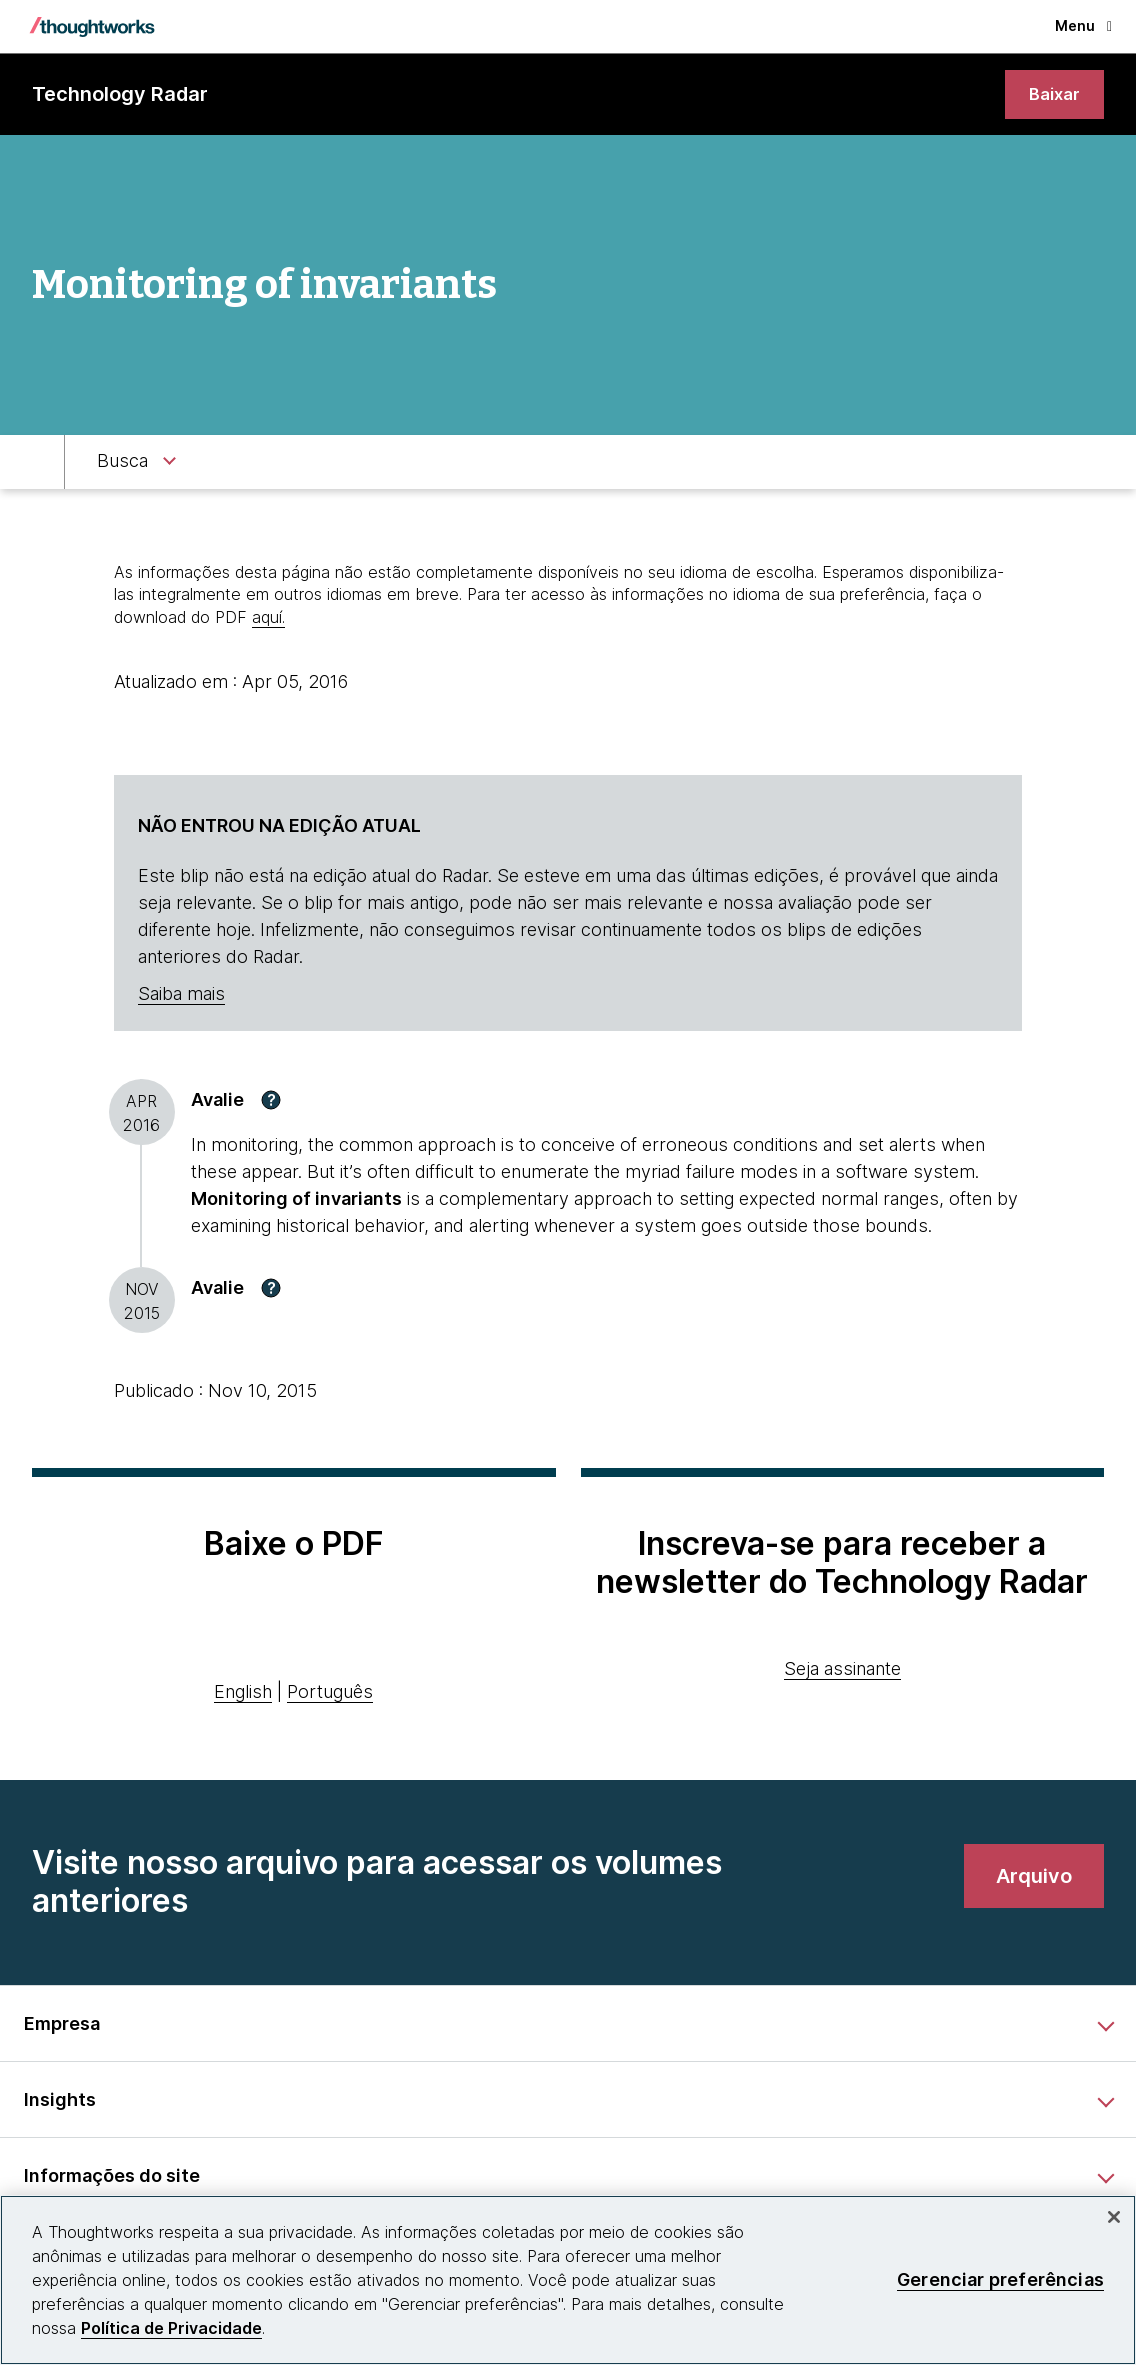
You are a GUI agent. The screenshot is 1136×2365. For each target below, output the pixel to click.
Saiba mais (181, 996)
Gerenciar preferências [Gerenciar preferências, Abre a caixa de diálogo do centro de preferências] (1000, 2279)
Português (330, 1694)
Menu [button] (1083, 25)
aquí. (268, 619)
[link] (1053, 95)
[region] (568, 2280)
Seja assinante (842, 1671)
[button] (271, 1103)
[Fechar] (1114, 2217)
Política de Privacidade (171, 2328)
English (243, 1694)
